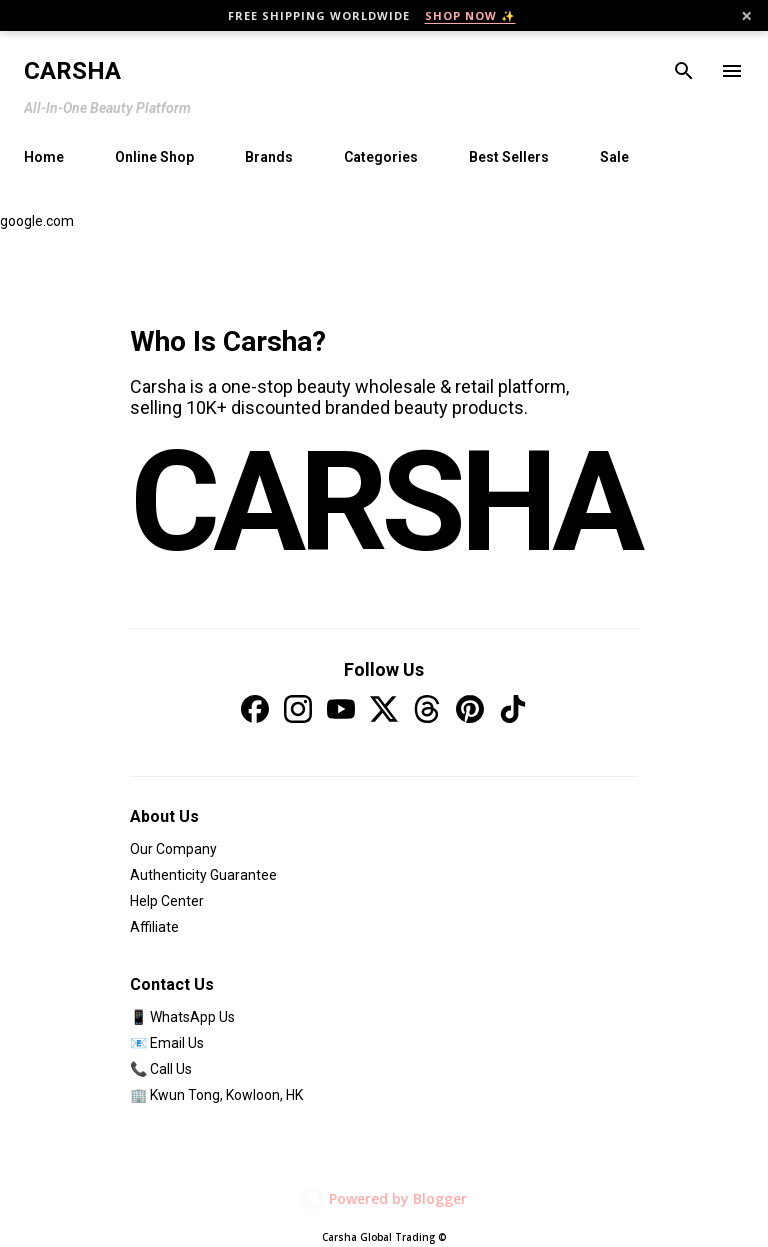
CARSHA (384, 503)
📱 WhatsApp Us (182, 1017)
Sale (614, 157)
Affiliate (154, 927)
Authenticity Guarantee (203, 875)
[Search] (684, 71)
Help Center (167, 901)
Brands (269, 157)
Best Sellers (509, 157)
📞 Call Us (161, 1069)
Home (44, 157)
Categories (381, 157)
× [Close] (746, 16)
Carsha (72, 71)
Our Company (173, 849)
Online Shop (154, 157)
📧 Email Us (167, 1043)
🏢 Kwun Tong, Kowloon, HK (216, 1095)
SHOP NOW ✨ (470, 15)
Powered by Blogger (384, 1198)
